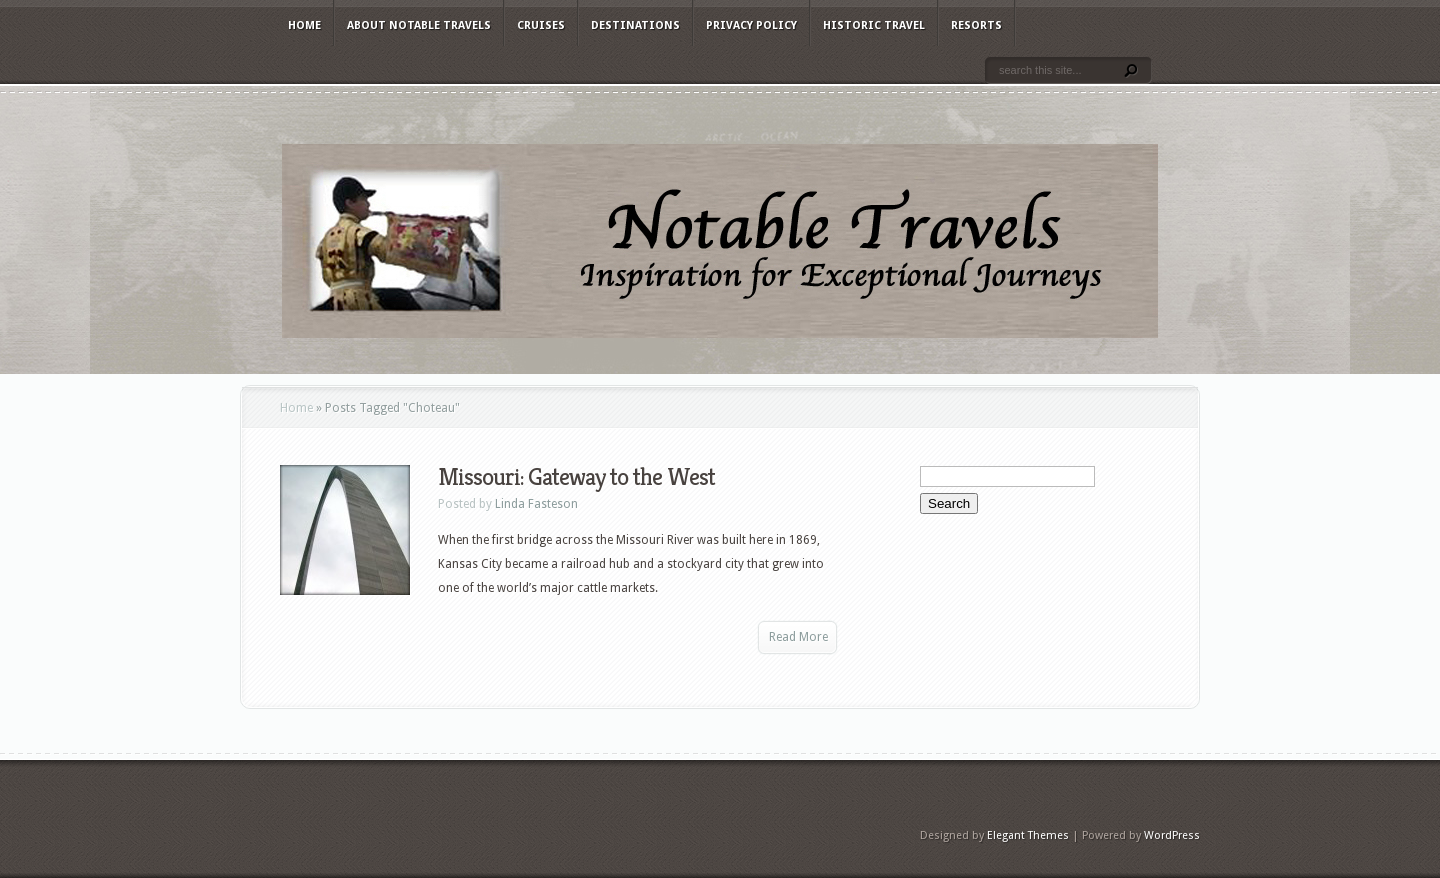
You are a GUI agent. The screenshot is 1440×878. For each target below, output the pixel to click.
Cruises (541, 25)
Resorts (976, 25)
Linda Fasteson (536, 504)
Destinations (635, 25)
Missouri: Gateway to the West (576, 477)
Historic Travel (874, 25)
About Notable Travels (419, 25)
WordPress (1172, 835)
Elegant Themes (1028, 835)
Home (304, 25)
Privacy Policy (751, 25)
